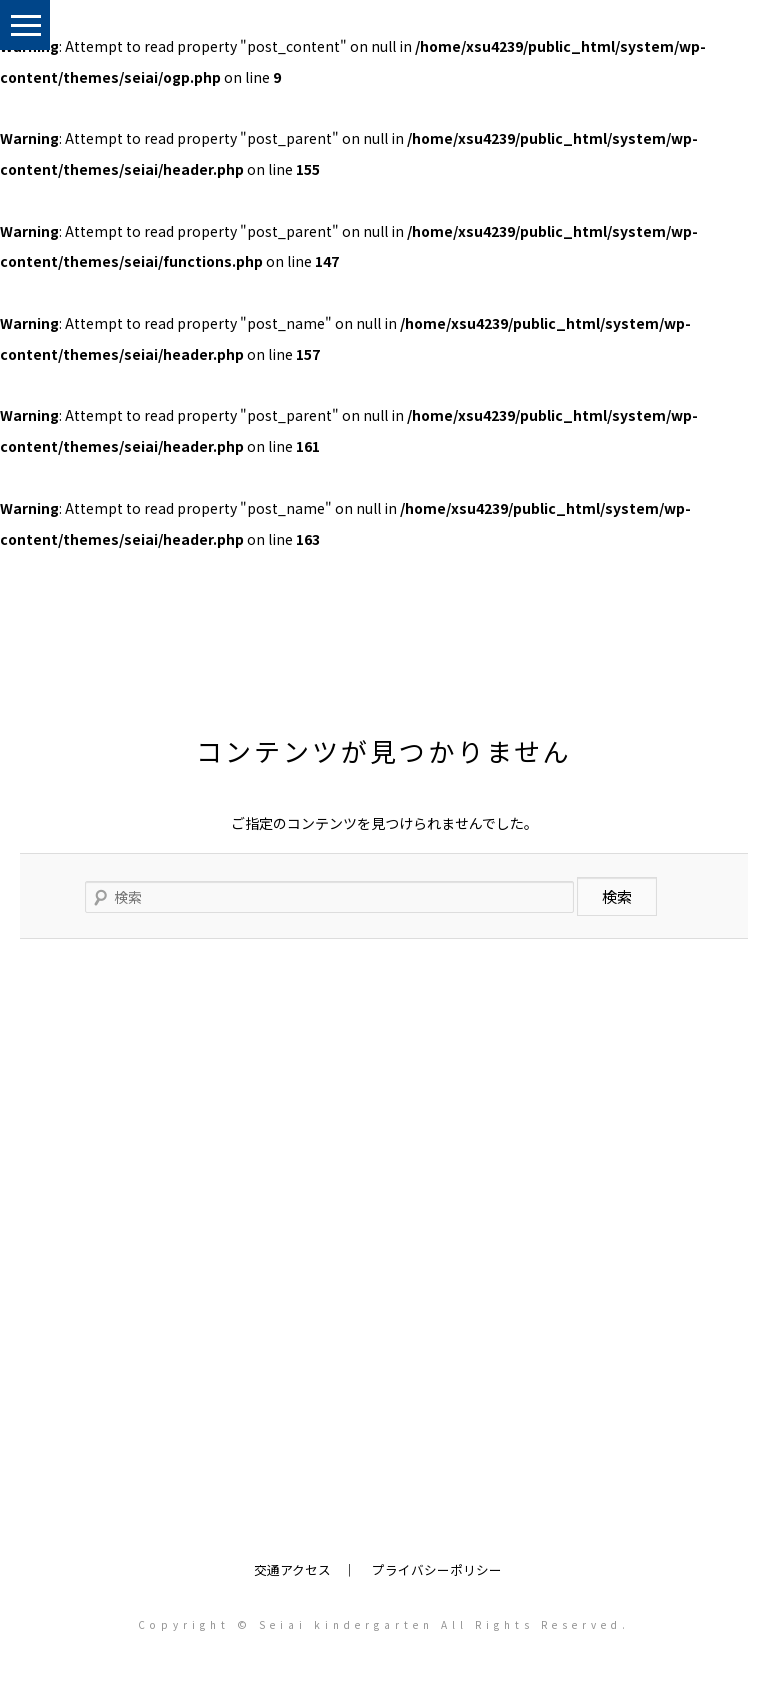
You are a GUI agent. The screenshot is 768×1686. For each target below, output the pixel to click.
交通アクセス (292, 1569)
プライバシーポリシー (437, 1569)
